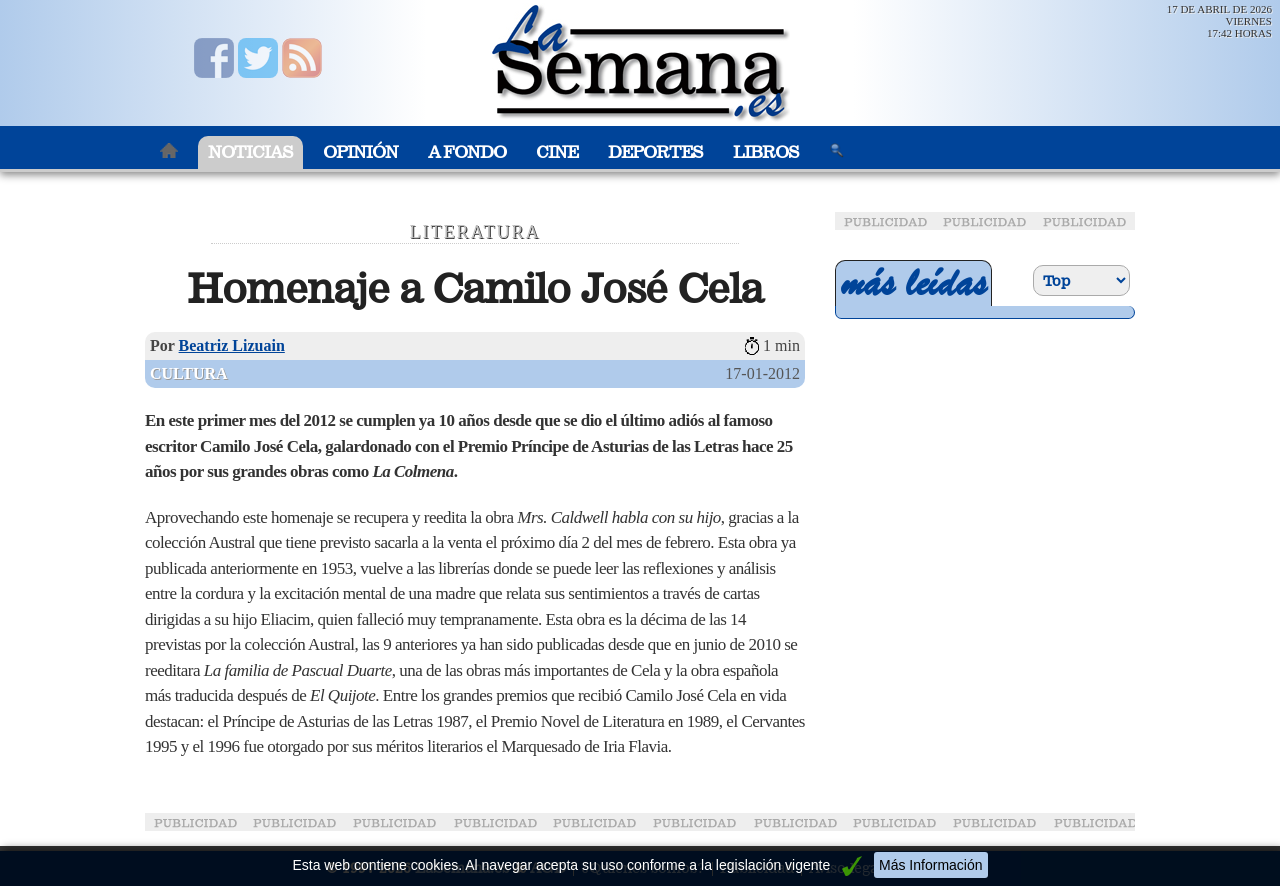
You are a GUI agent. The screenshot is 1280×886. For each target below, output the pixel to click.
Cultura (189, 373)
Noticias (250, 152)
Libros (766, 152)
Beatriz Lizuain (232, 345)
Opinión (360, 152)
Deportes (655, 152)
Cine (557, 152)
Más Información (930, 865)
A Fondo (467, 152)
